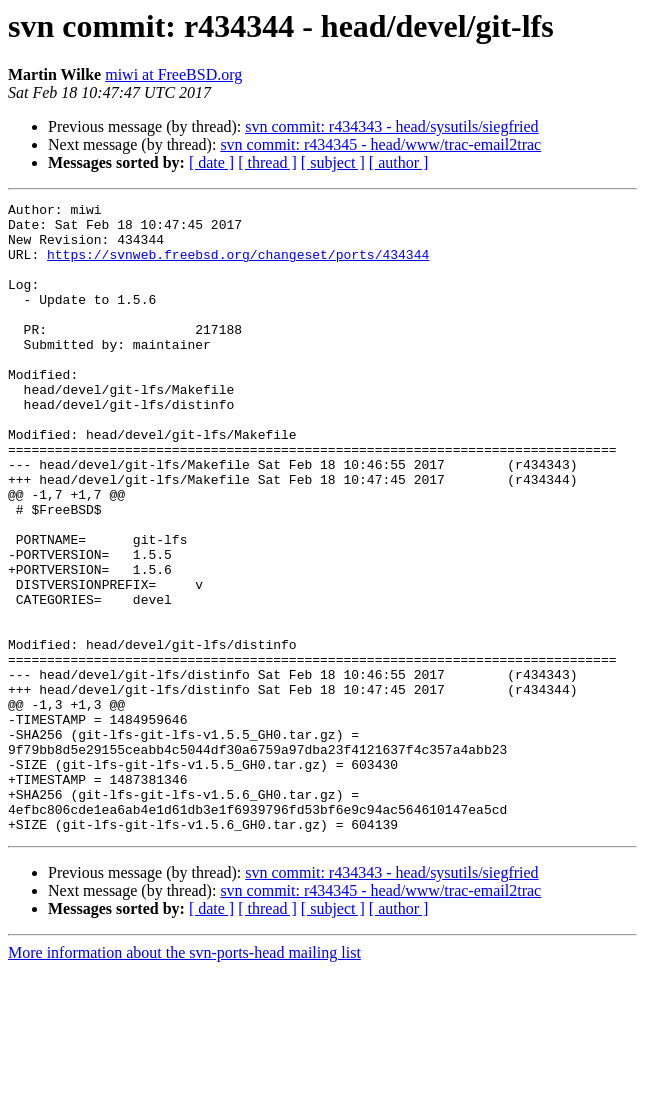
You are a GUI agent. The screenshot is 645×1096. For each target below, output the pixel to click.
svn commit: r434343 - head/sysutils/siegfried (391, 126)
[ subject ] (333, 162)
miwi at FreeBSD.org (173, 74)
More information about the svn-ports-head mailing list (184, 1078)
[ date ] (211, 162)
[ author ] (399, 162)
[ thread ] (267, 162)
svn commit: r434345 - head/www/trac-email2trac (380, 144)
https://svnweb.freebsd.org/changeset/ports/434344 (238, 266)
